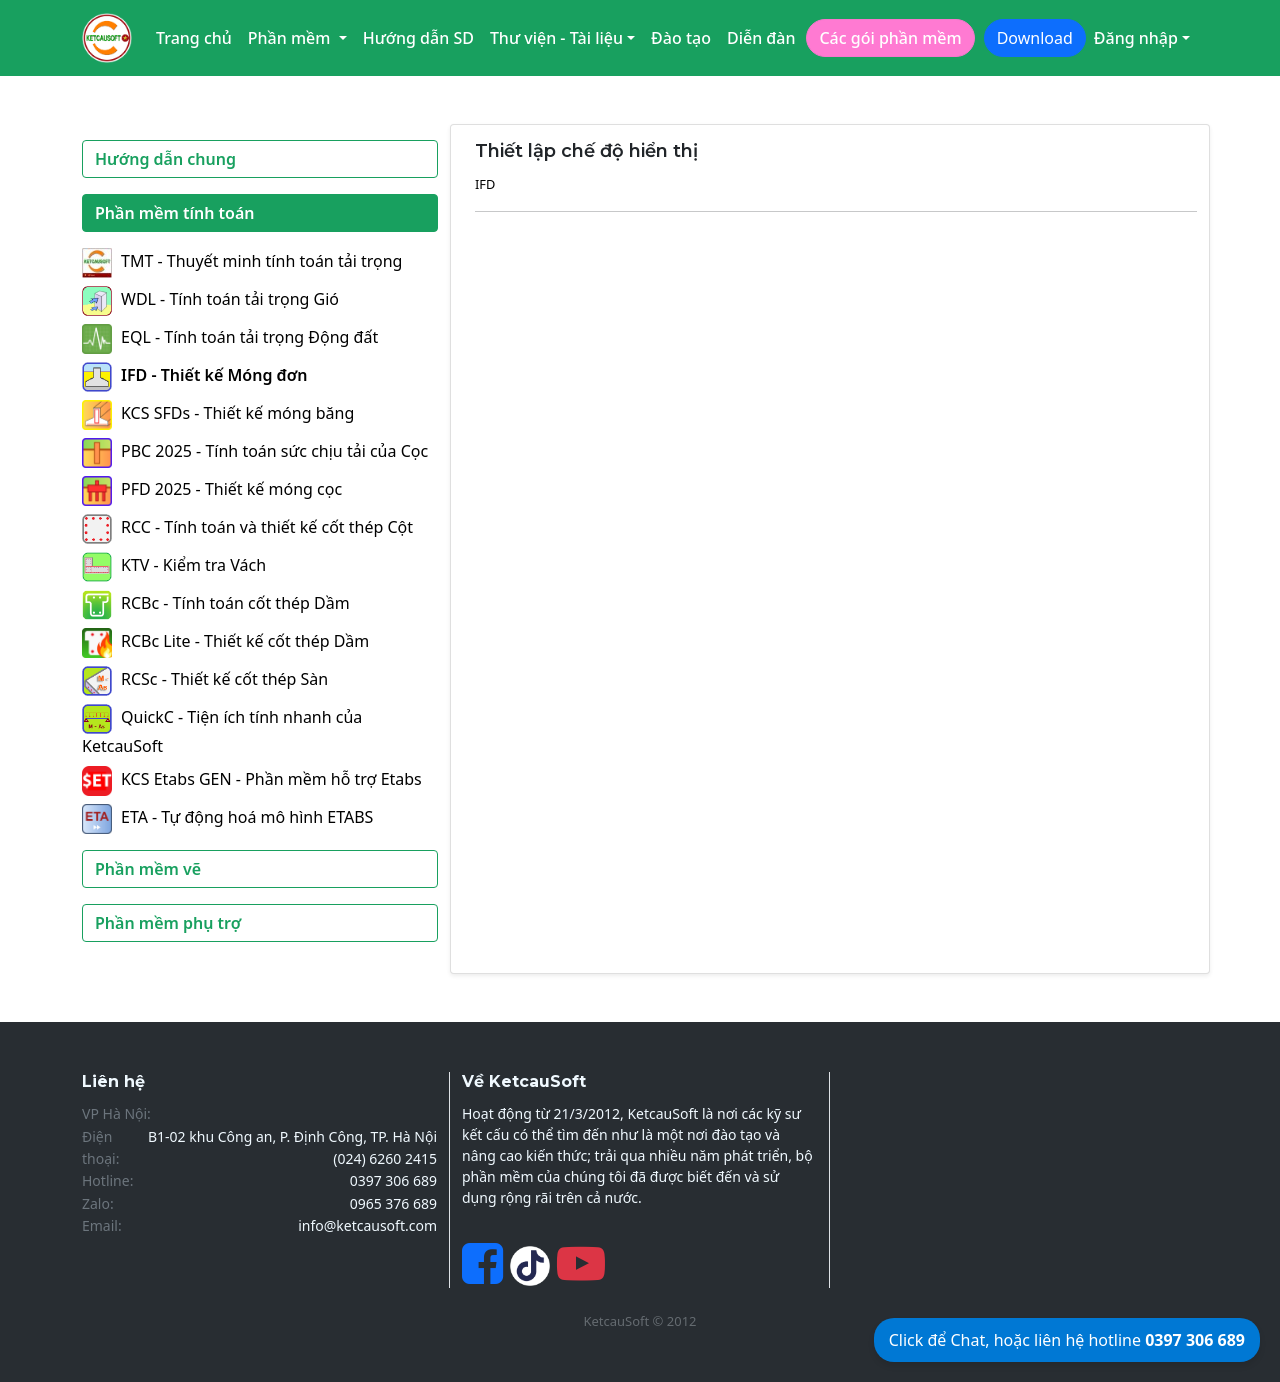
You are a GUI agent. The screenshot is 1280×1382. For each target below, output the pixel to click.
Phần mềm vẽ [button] (148, 869)
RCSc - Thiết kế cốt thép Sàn (205, 679)
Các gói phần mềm (890, 38)
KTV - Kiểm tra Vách (174, 565)
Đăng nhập (1136, 38)
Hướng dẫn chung (165, 159)
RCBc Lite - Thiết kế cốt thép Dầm (225, 641)
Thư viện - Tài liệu (556, 38)
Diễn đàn (761, 38)
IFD (485, 184)
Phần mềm (291, 38)
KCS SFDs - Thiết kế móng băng (218, 413)
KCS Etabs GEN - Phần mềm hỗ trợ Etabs (252, 779)
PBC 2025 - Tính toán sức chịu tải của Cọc (255, 451)
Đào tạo (681, 38)
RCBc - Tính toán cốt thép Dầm (216, 603)
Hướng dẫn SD (418, 38)
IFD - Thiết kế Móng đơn (194, 375)
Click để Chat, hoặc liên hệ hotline (1067, 1340)
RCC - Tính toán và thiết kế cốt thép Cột (247, 527)
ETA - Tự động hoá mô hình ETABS (227, 817)
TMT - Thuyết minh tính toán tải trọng (242, 261)
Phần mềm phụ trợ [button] (168, 923)
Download (1035, 38)
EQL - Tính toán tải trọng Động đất (230, 337)
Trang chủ (194, 38)
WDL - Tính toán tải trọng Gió (210, 299)
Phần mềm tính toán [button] (175, 213)
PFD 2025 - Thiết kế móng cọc (212, 489)
